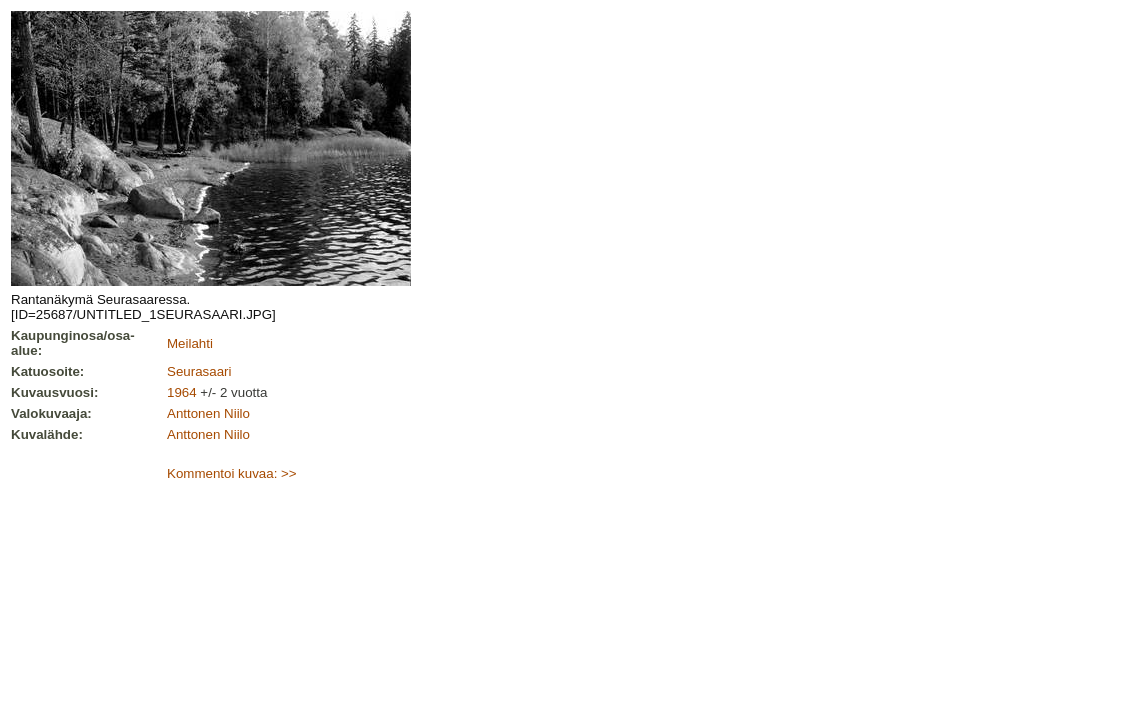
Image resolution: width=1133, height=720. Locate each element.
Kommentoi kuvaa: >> (232, 473)
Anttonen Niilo (208, 413)
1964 (182, 392)
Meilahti (190, 343)
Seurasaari (199, 371)
